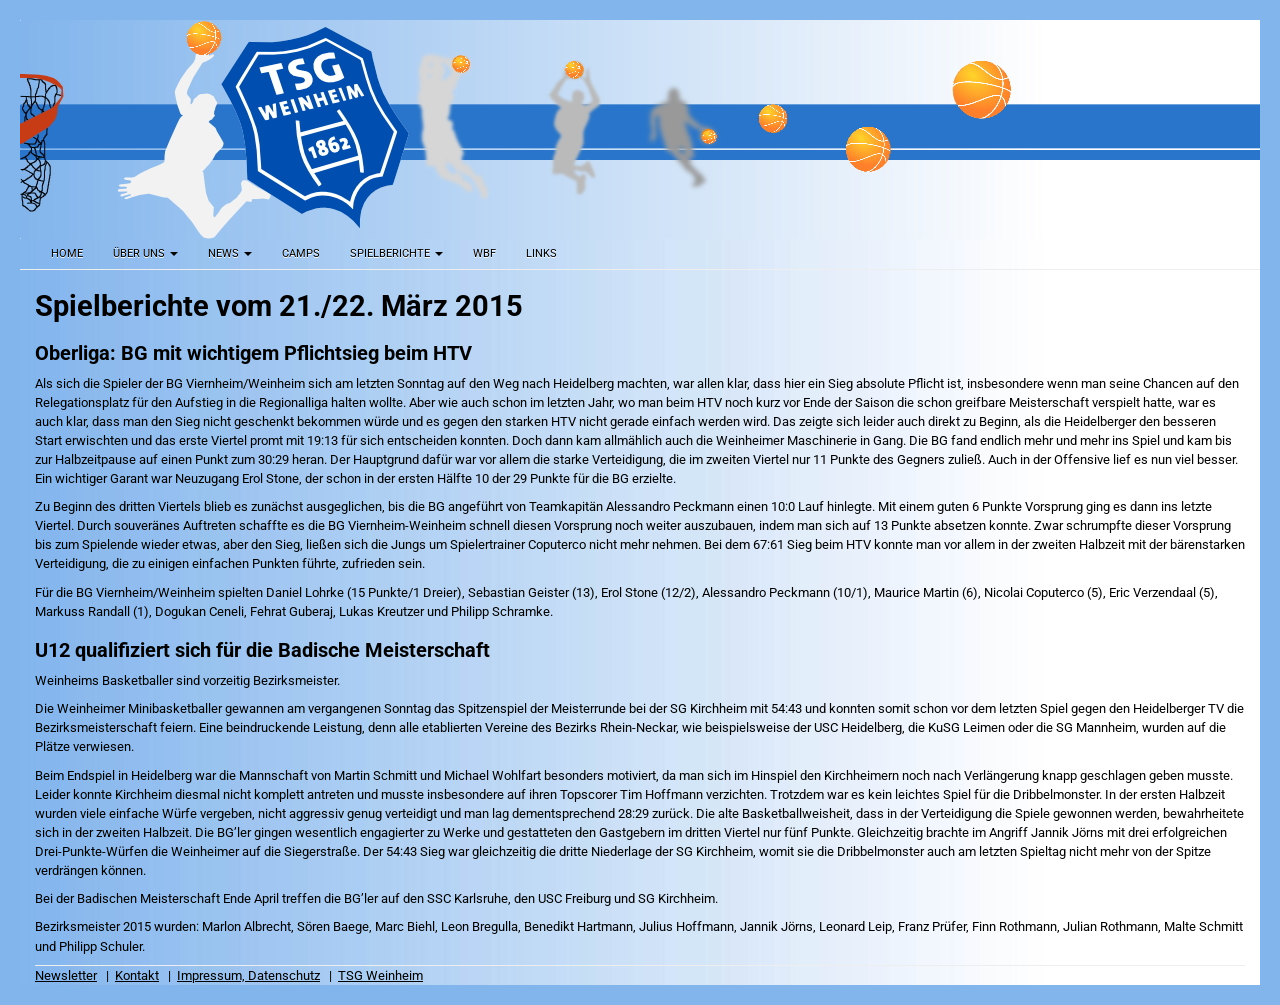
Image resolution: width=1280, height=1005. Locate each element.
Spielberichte (396, 253)
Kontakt (137, 975)
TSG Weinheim (380, 975)
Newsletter (66, 975)
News (230, 253)
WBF (484, 253)
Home (67, 253)
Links (541, 253)
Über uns (145, 253)
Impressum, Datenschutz (248, 975)
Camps (301, 253)
